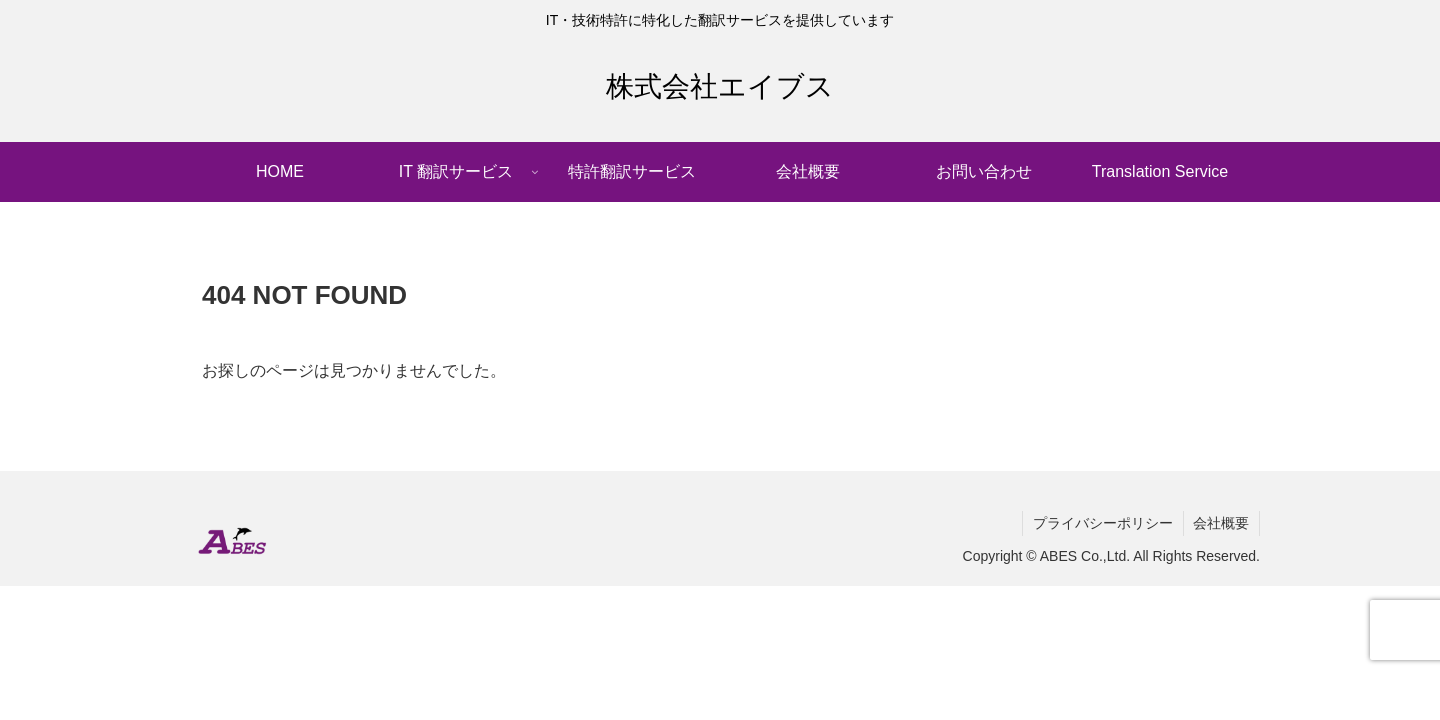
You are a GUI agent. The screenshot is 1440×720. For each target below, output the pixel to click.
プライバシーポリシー (1102, 523)
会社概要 (1221, 523)
